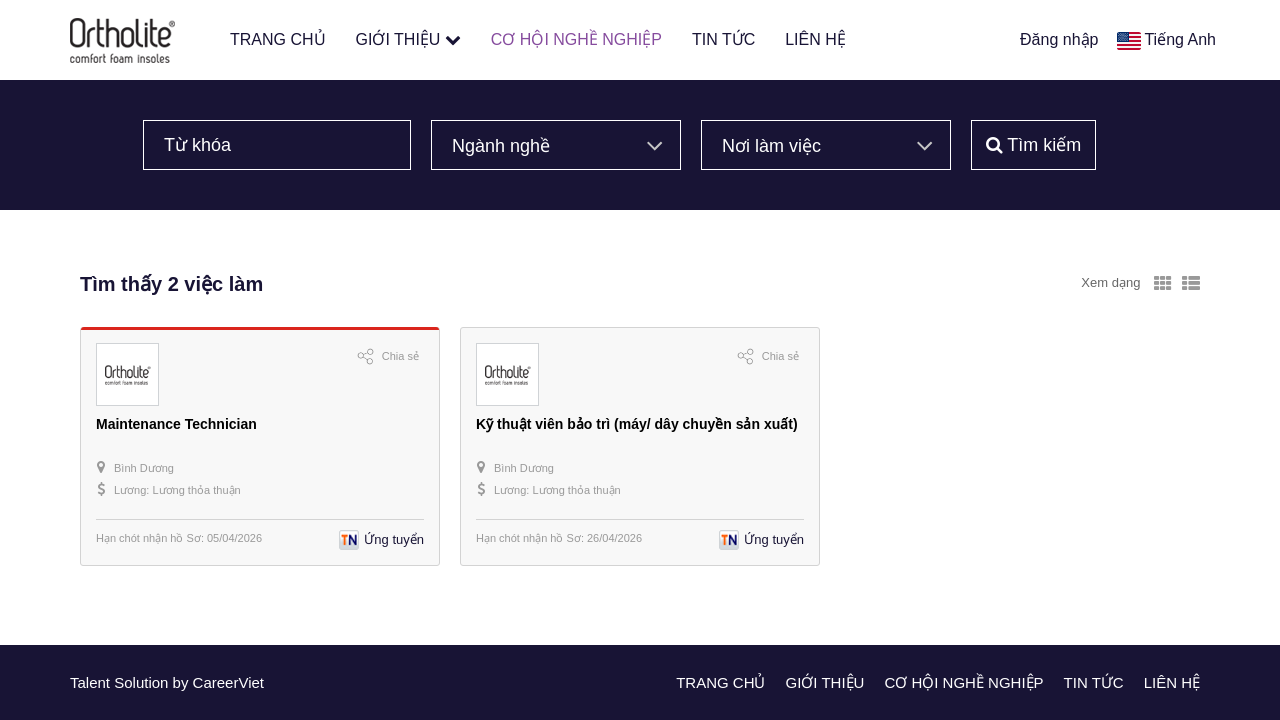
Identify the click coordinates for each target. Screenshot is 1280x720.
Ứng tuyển (394, 539)
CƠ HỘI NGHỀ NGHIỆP (576, 39)
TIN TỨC (723, 39)
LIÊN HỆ (815, 39)
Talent (92, 682)
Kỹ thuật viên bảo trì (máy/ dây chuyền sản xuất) (637, 424)
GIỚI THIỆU (408, 39)
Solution (143, 682)
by (183, 682)
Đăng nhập (1059, 39)
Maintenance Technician (176, 424)
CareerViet (228, 682)
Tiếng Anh (1180, 39)
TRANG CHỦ (278, 39)
